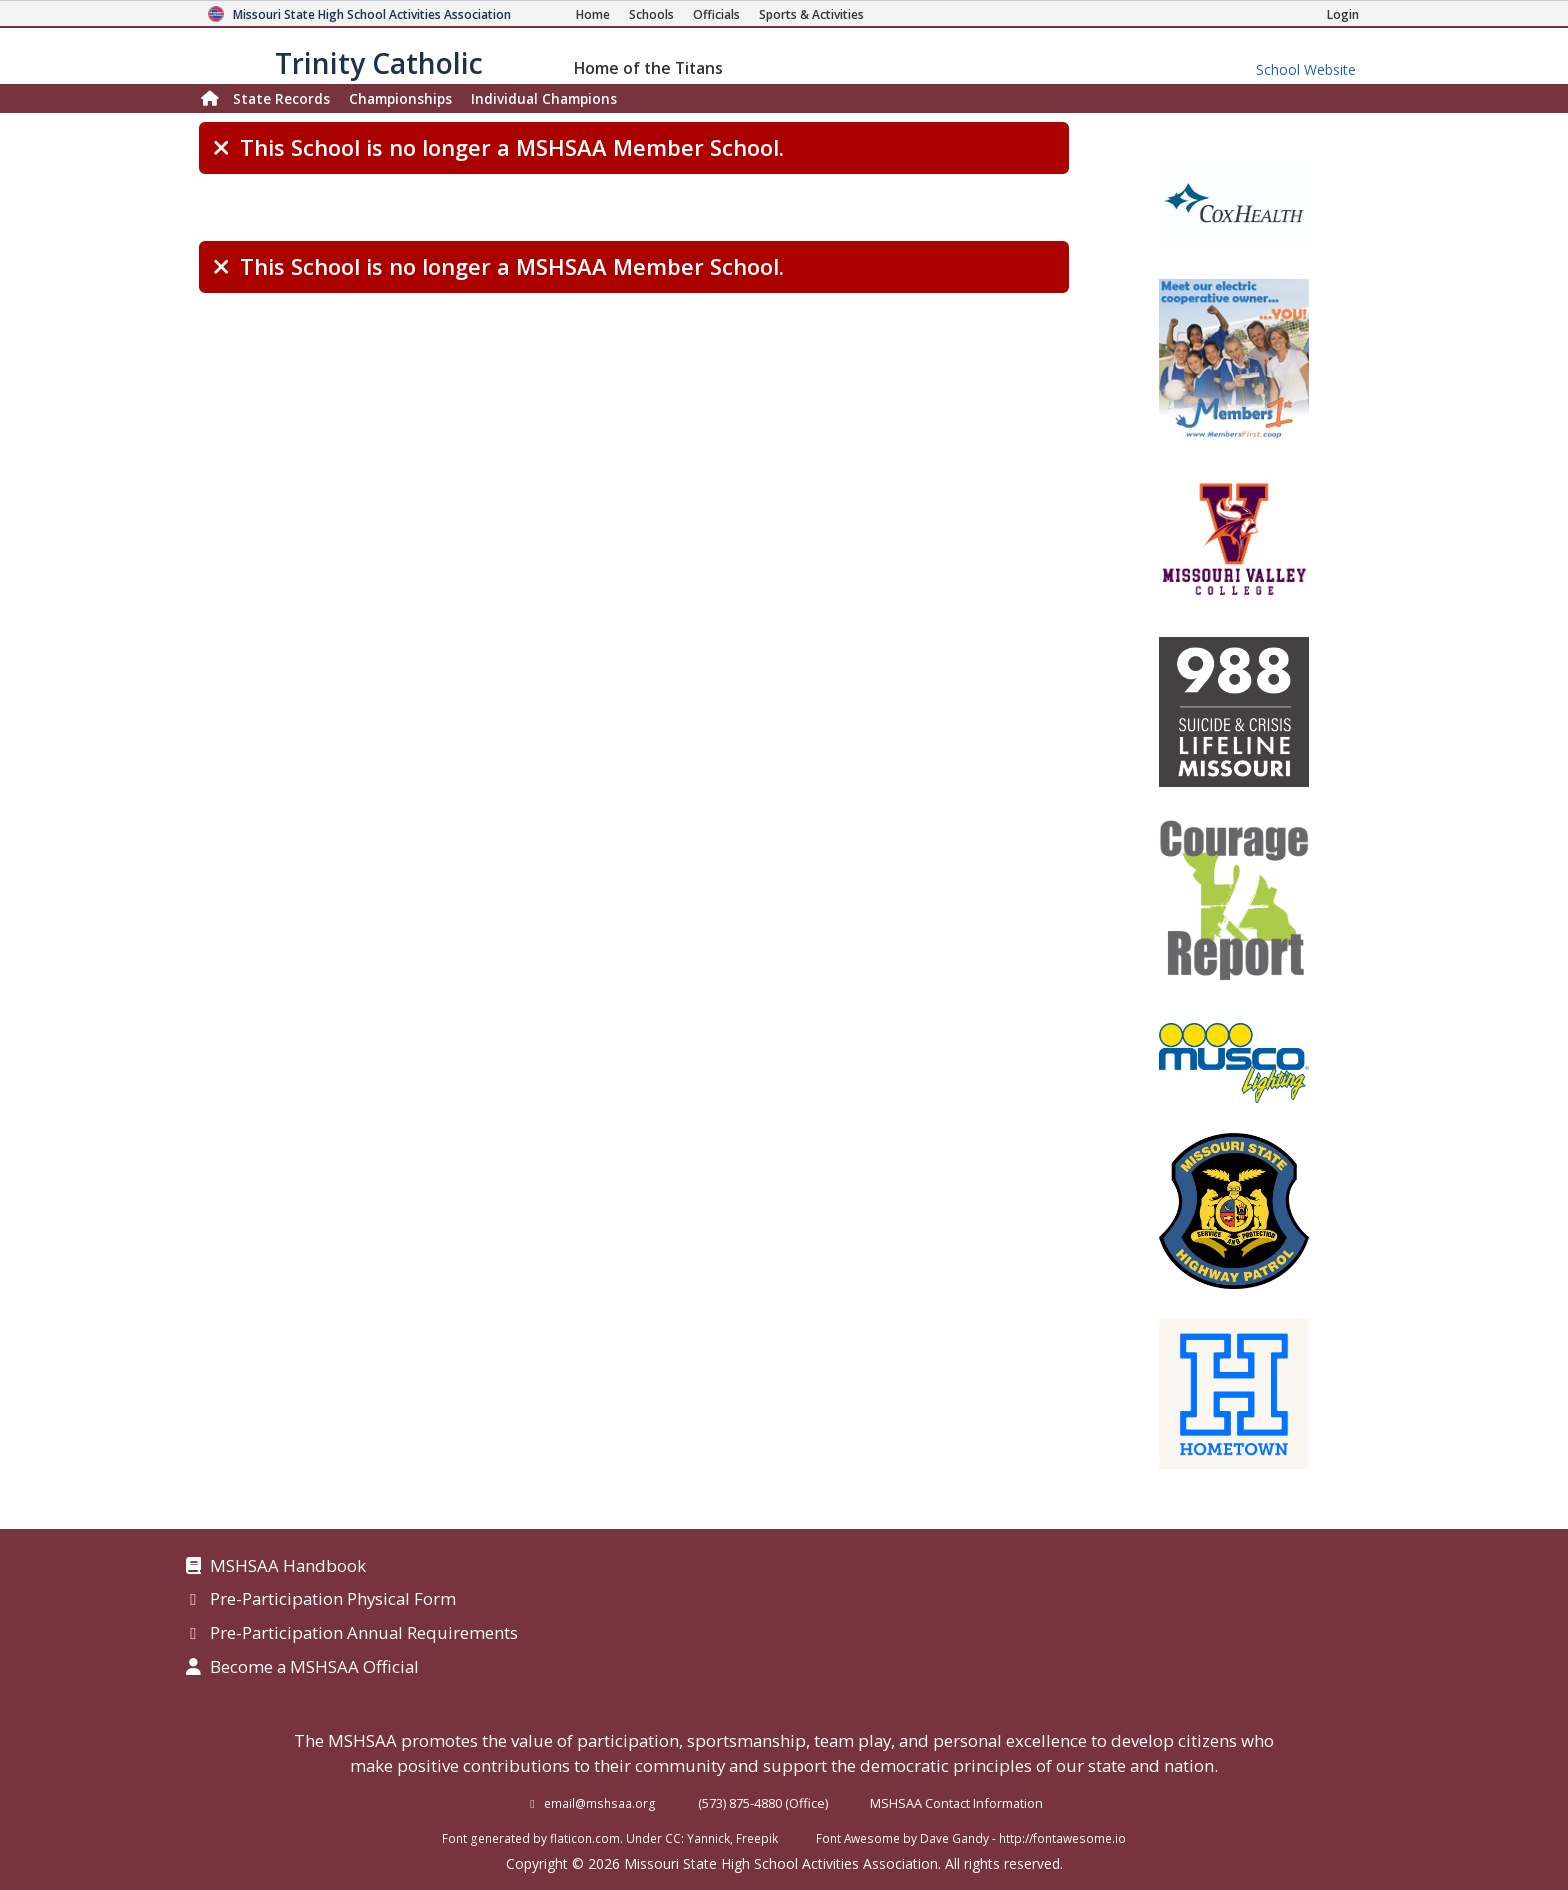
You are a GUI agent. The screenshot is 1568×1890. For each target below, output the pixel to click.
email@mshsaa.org (600, 1803)
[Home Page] (593, 14)
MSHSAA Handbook (288, 1567)
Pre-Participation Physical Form (333, 1600)
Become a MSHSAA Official (314, 1668)
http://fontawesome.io (1062, 1838)
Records (281, 98)
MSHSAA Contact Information (956, 1803)
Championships (400, 98)
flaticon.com (585, 1838)
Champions (544, 98)
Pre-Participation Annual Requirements (364, 1634)
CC (673, 1838)
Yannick (708, 1838)
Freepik (757, 1838)
